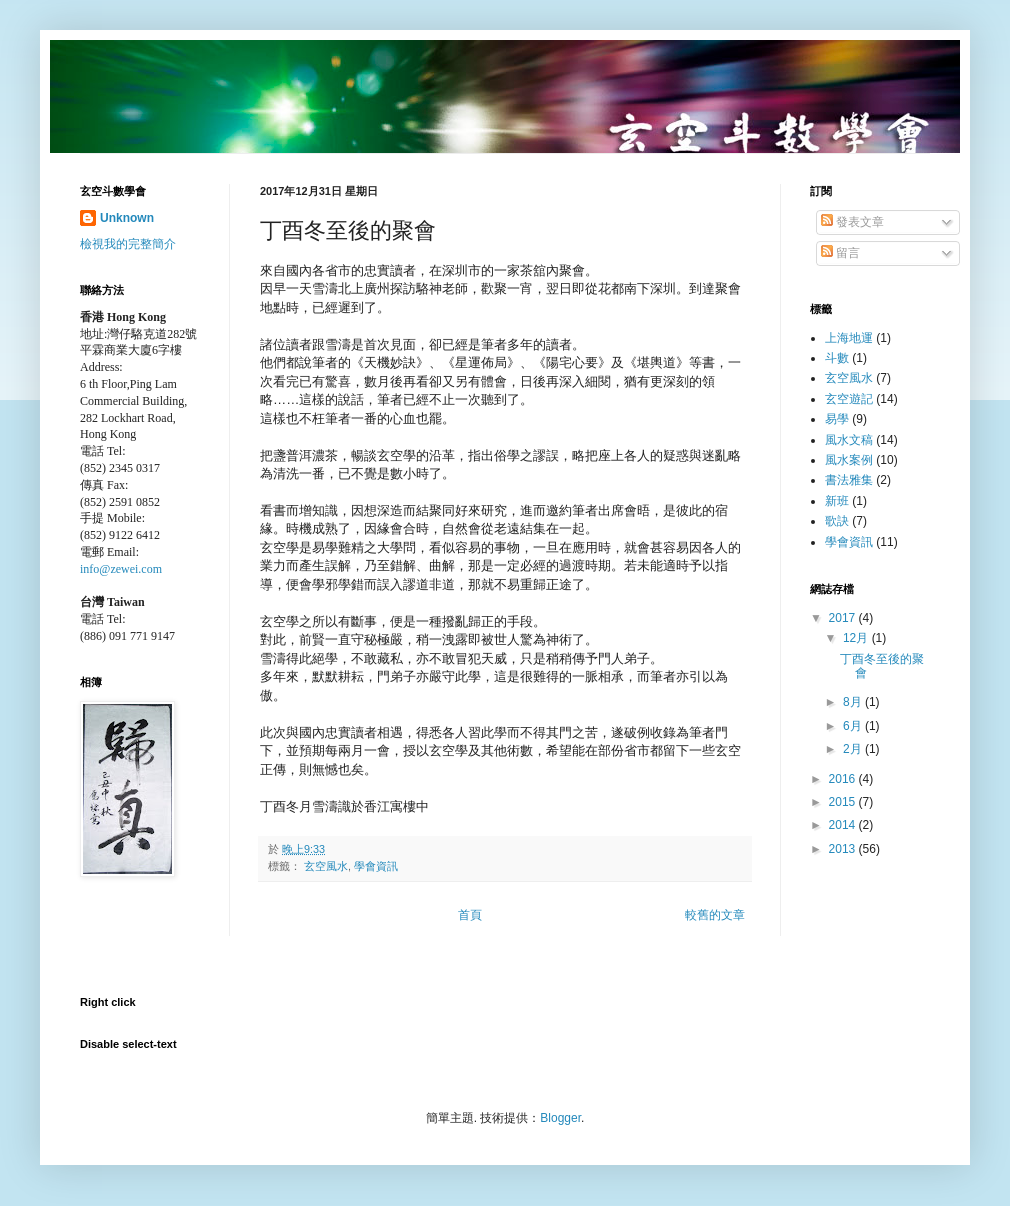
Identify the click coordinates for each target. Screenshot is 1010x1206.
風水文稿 (849, 440)
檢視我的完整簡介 (128, 244)
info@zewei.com (121, 569)
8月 (854, 702)
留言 (840, 253)
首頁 (470, 915)
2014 (844, 825)
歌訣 (837, 521)
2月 (854, 749)
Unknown (127, 218)
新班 (837, 501)
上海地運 (849, 338)
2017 (844, 618)
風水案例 (849, 460)
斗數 (837, 358)
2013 (844, 849)
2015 (844, 802)
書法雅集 (849, 480)
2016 (844, 779)
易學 (837, 419)
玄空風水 (326, 866)
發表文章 (852, 222)
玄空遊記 (849, 399)
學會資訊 (376, 866)
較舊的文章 (715, 915)
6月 (854, 726)
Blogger (560, 1118)
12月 (857, 638)
